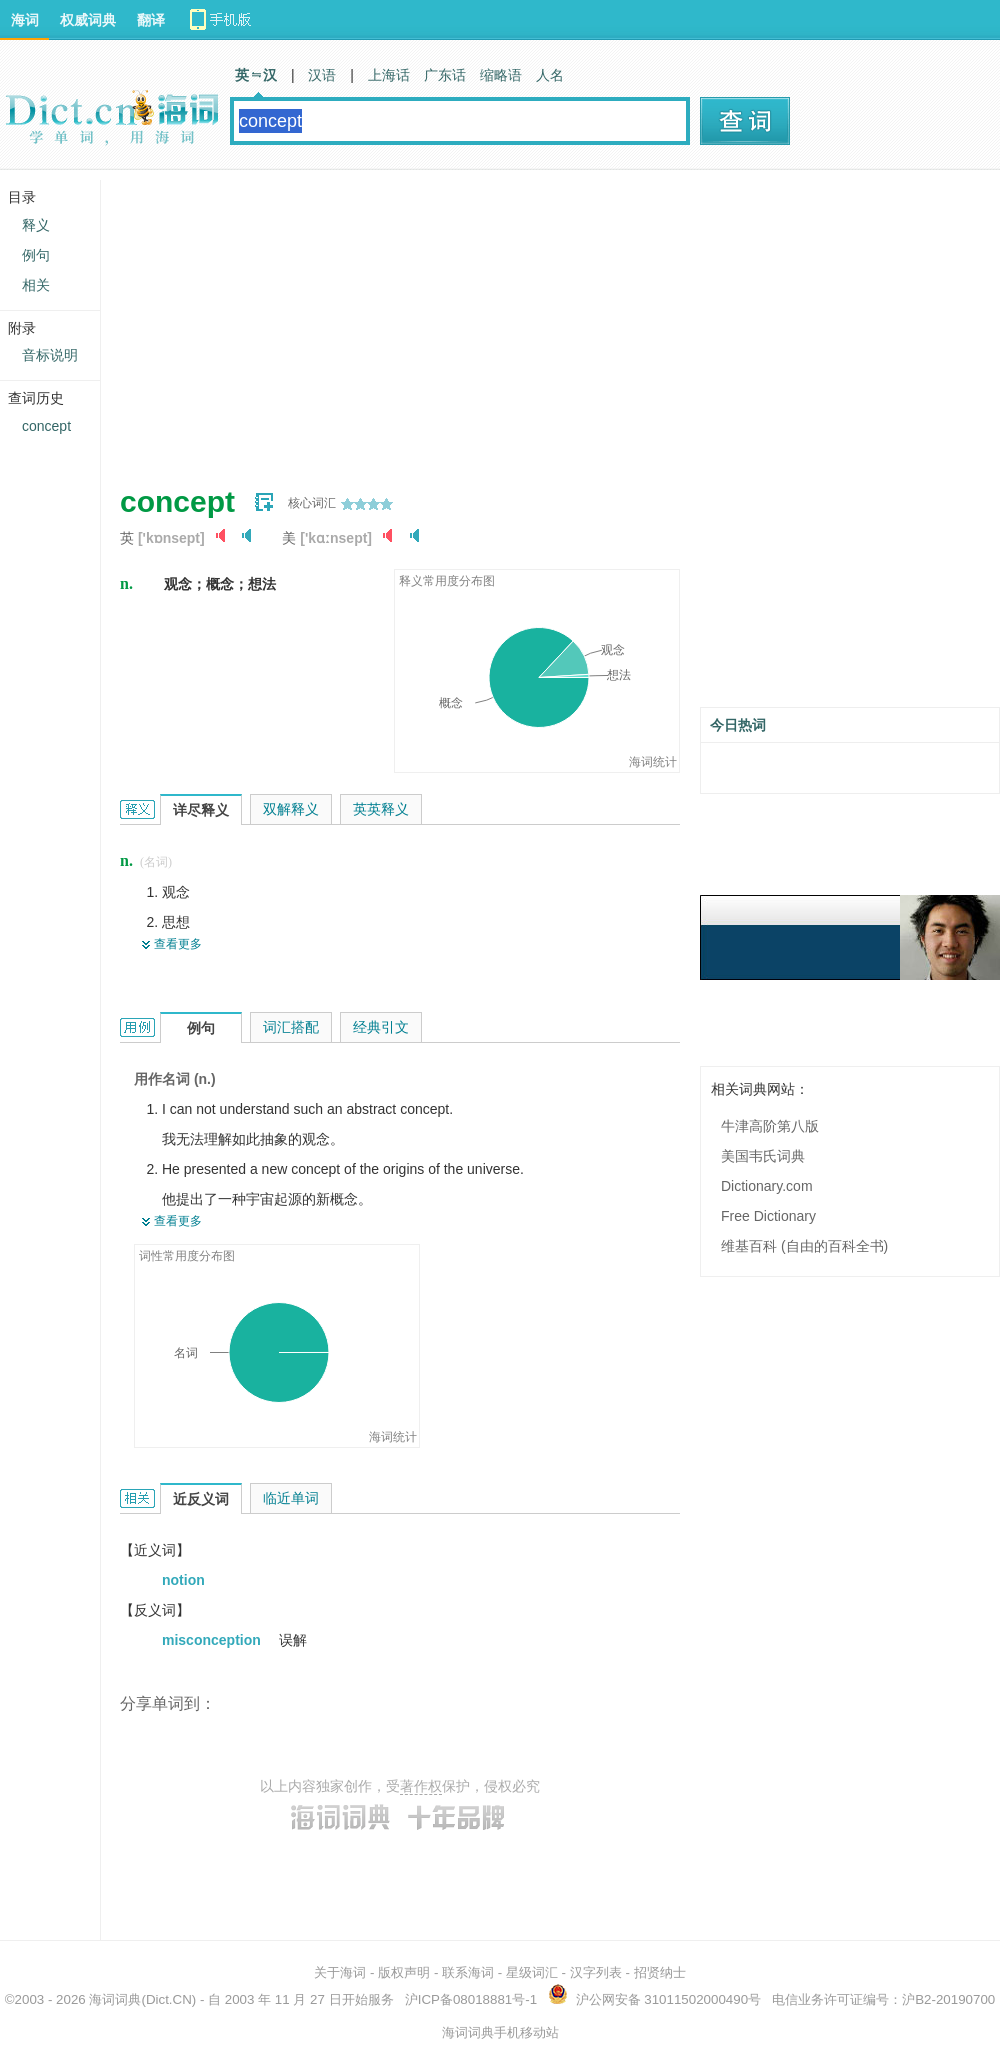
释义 (36, 225)
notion (183, 1580)
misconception (213, 1640)
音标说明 (50, 355)
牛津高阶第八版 (770, 1126)
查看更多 (178, 944)
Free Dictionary (768, 1216)
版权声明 (404, 1972)
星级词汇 (532, 1972)
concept (46, 426)
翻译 (151, 20)
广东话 (445, 75)
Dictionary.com (767, 1186)
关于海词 (340, 1972)
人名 (550, 75)
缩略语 (501, 75)
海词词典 (115, 1999)
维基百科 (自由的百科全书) (804, 1246)
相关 (36, 285)
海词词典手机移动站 (500, 2032)
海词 (25, 20)
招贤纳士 (660, 1972)
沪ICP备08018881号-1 (471, 1999)
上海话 (389, 75)
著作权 (421, 1786)
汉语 (322, 75)
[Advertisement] (405, 320)
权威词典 (88, 20)
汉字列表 (596, 1972)
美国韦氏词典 (763, 1156)
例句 (36, 255)
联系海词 (468, 1972)
